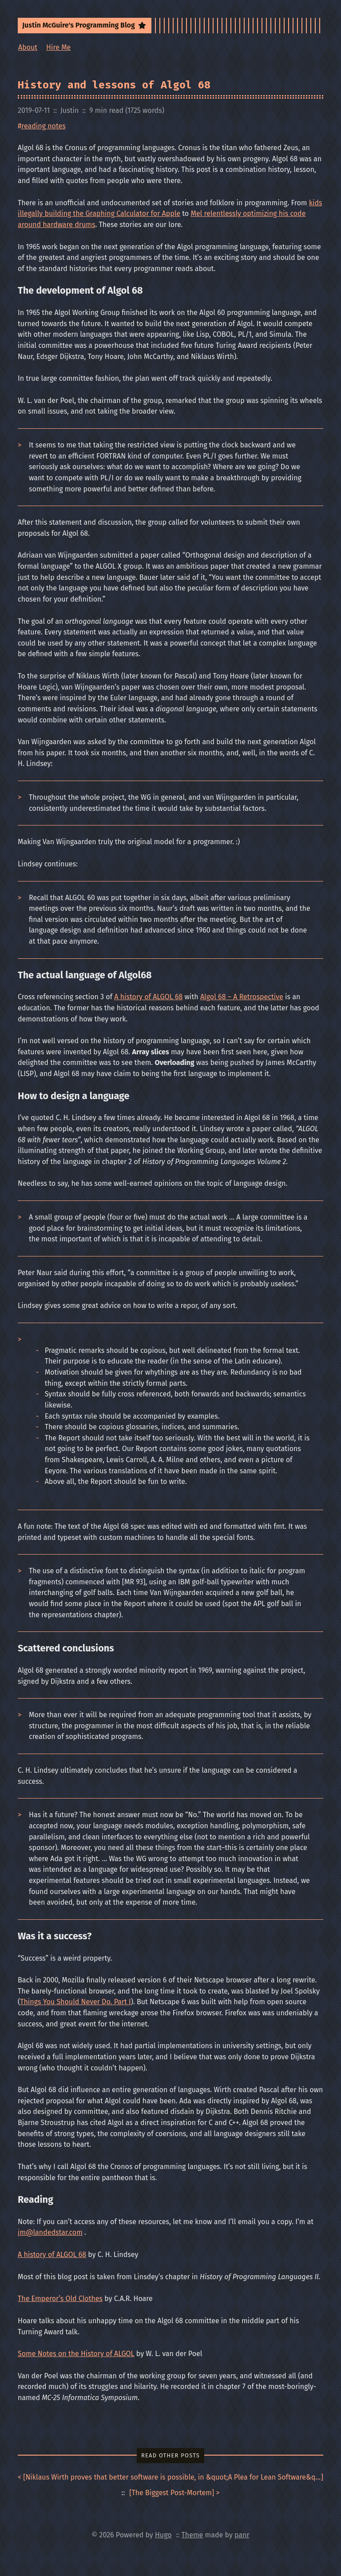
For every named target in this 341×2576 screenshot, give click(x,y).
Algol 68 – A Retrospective (241, 997)
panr (242, 2535)
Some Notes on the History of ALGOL (76, 2353)
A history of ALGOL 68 (148, 997)
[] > (174, 2493)
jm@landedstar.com (50, 2232)
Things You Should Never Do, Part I (75, 2002)
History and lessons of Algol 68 (114, 85)
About (27, 47)
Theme (192, 2535)
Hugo (163, 2535)
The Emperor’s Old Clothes (60, 2298)
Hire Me (58, 47)
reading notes (43, 126)
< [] (170, 2477)
